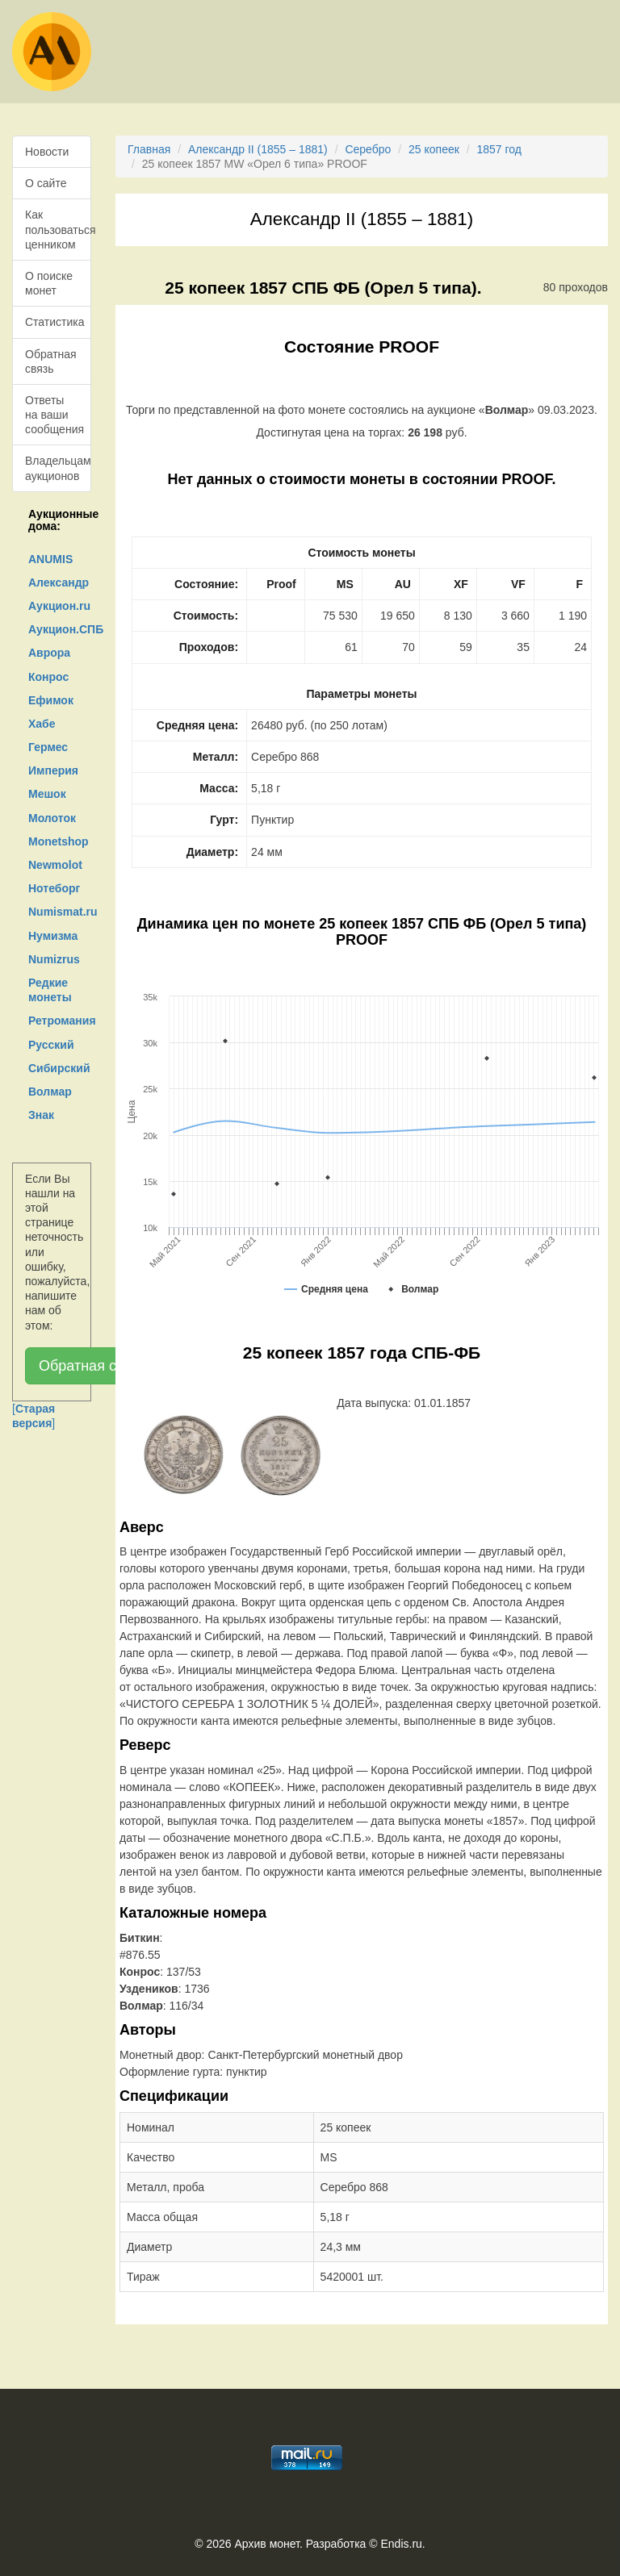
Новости (47, 151)
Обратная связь (51, 361)
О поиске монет (49, 283)
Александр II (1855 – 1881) (258, 149)
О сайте (45, 183)
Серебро (368, 149)
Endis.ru (400, 2543)
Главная (149, 149)
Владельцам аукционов (58, 468)
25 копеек (433, 149)
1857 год (499, 149)
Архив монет (267, 2543)
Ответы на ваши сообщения (54, 415)
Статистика (55, 321)
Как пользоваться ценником (58, 229)
